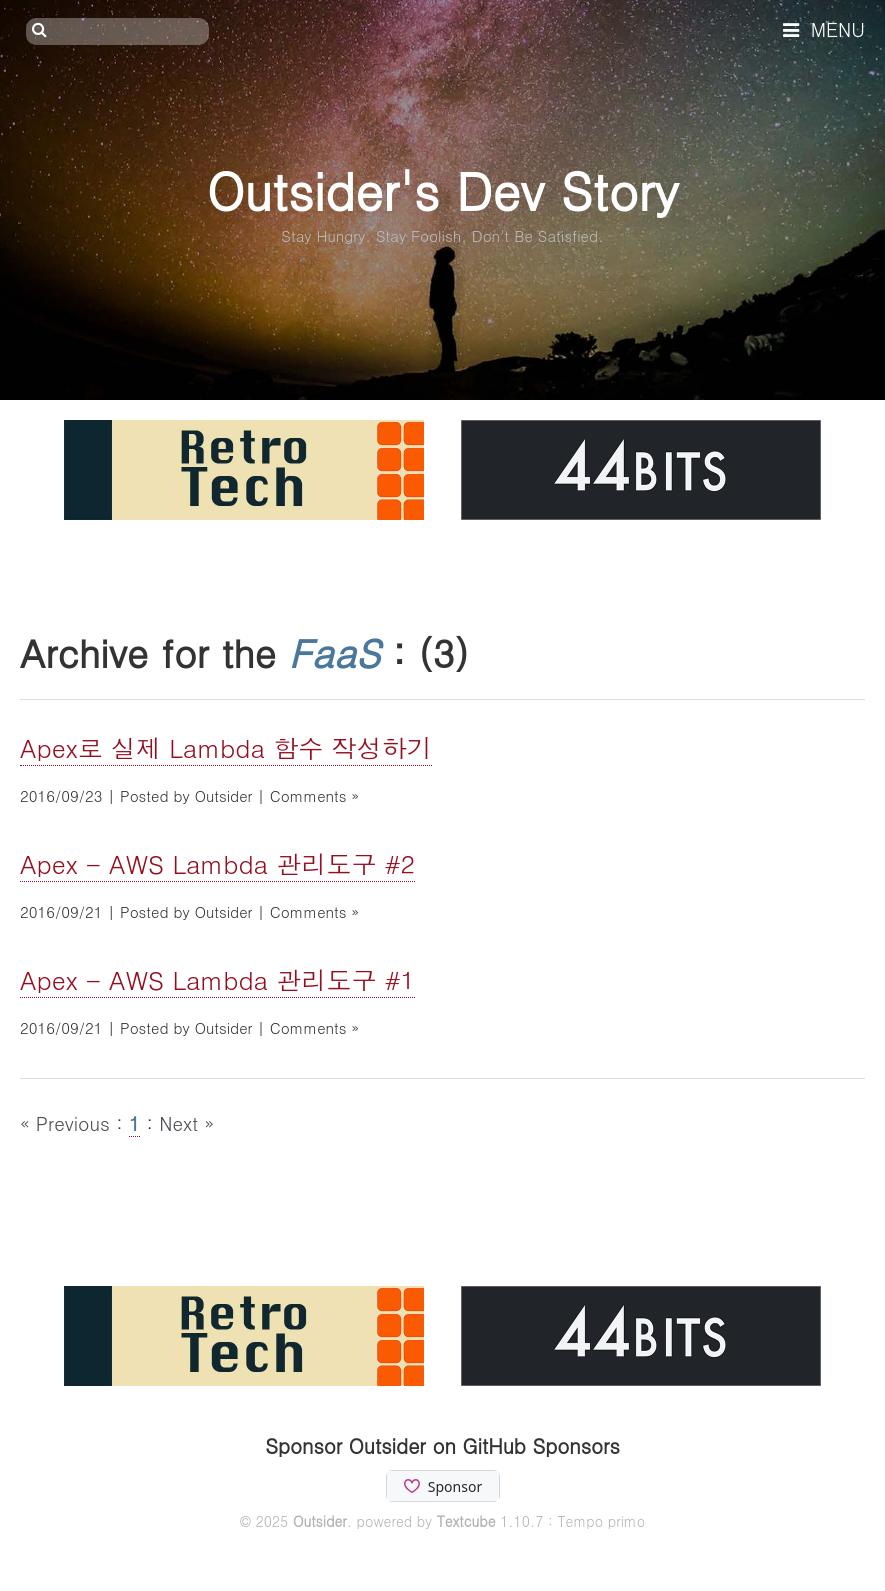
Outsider (320, 1521)
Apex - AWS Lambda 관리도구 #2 (217, 863)
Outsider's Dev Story (442, 189)
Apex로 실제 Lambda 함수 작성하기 (226, 747)
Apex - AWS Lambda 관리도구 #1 (217, 979)
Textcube (466, 1521)
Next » (186, 1122)
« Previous (68, 1122)
